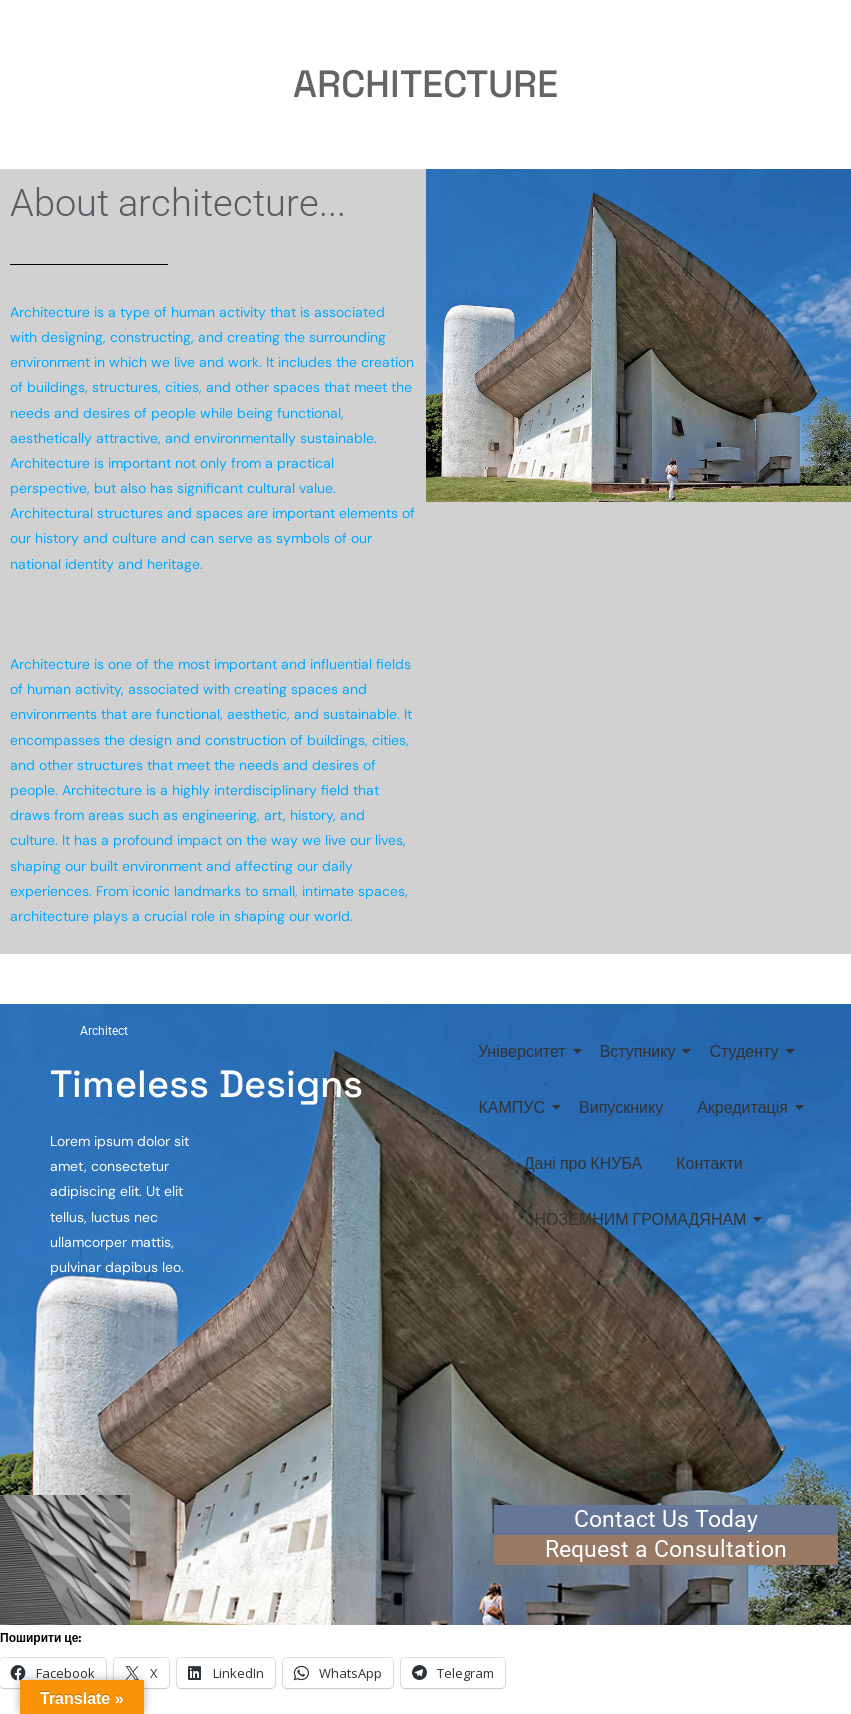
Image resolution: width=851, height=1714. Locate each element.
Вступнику (641, 1051)
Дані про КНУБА (583, 1163)
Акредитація (746, 1107)
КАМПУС (516, 1107)
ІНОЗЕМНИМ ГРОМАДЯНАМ (641, 1219)
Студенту (747, 1051)
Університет (525, 1051)
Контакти (709, 1163)
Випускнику (621, 1107)
